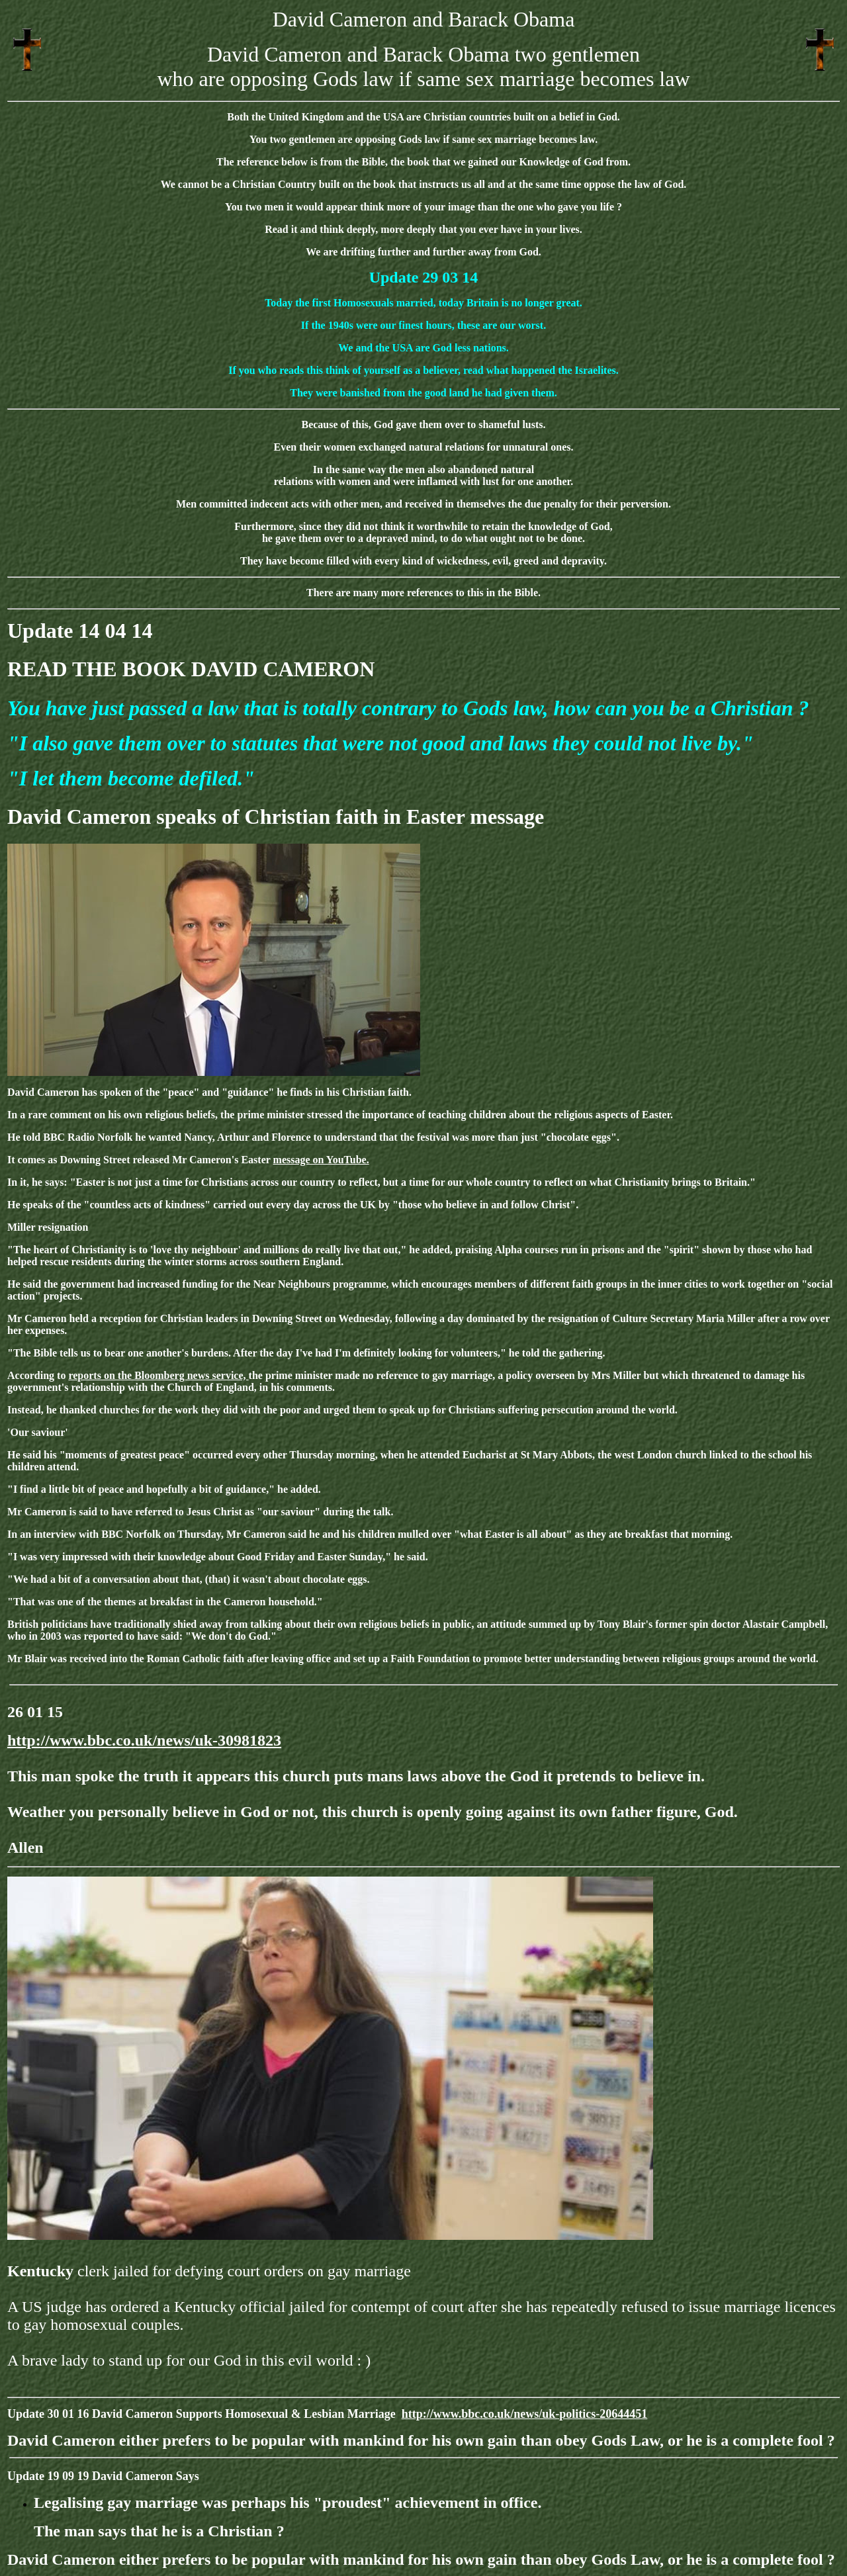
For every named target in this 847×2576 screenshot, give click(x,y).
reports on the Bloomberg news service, (158, 1375)
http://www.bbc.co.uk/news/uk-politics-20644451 (525, 2414)
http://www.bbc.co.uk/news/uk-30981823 (144, 1740)
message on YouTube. (321, 1159)
